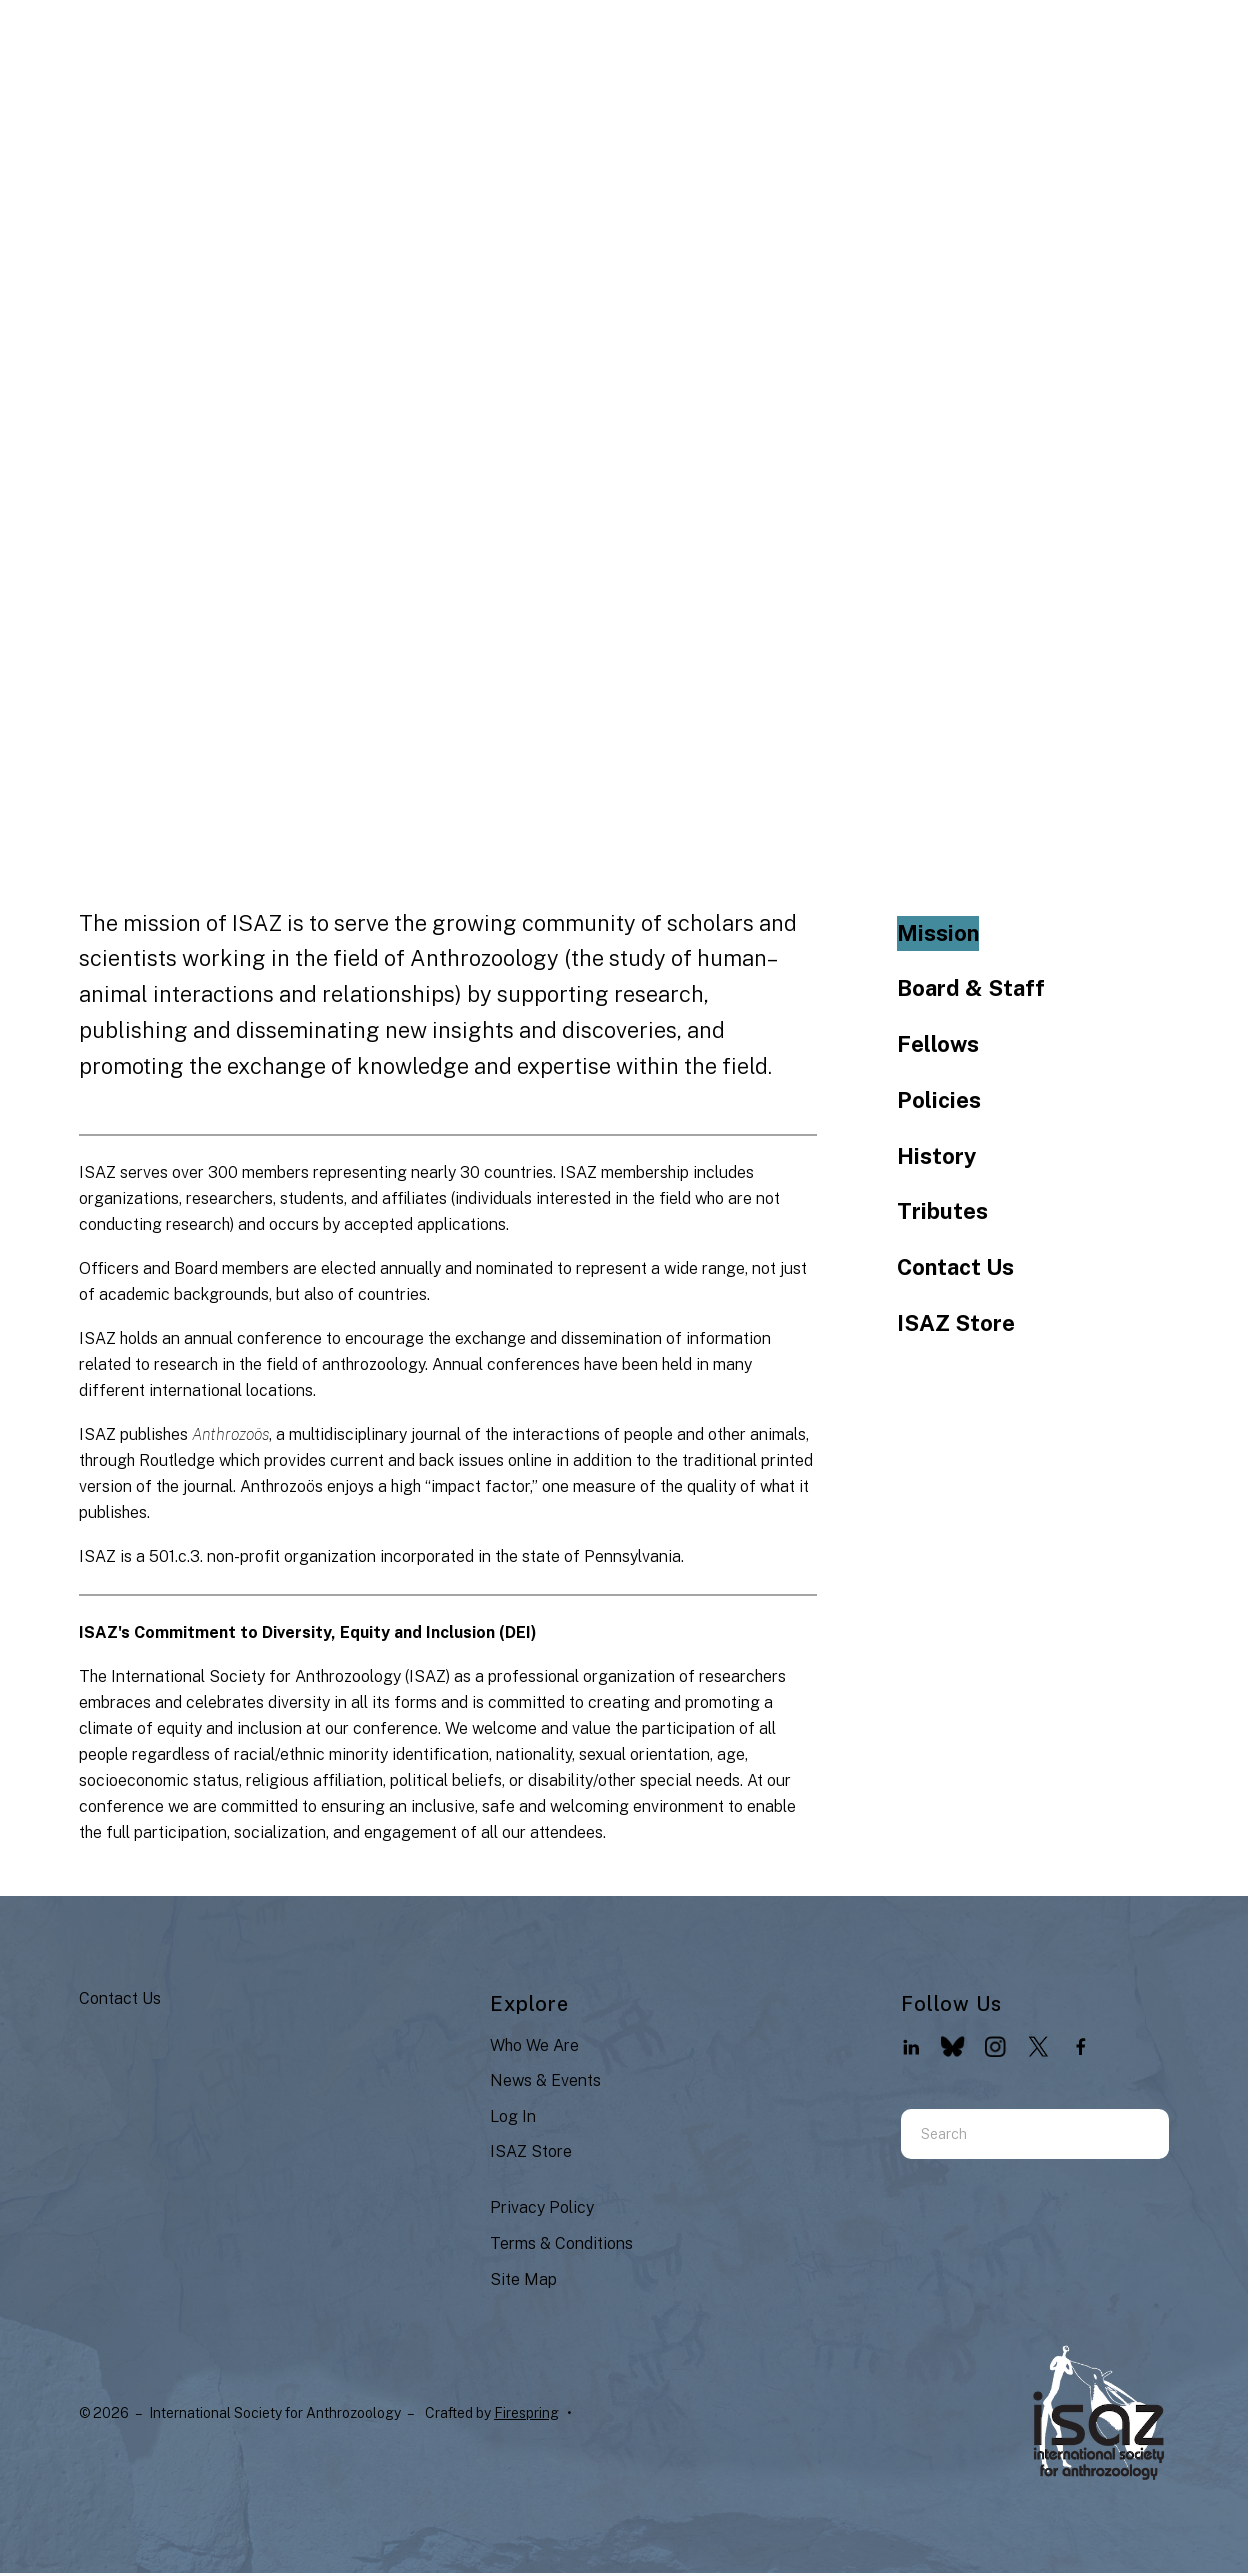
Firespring (526, 2413)
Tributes (942, 1211)
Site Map (523, 2279)
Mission (938, 933)
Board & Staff (971, 988)
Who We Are (534, 2045)
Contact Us (955, 1267)
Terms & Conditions (561, 2243)
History (936, 1156)
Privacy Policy (542, 2207)
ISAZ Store (956, 1323)
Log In (513, 2116)
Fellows (938, 1044)
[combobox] (1010, 2134)
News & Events (545, 2080)
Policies (939, 1100)
